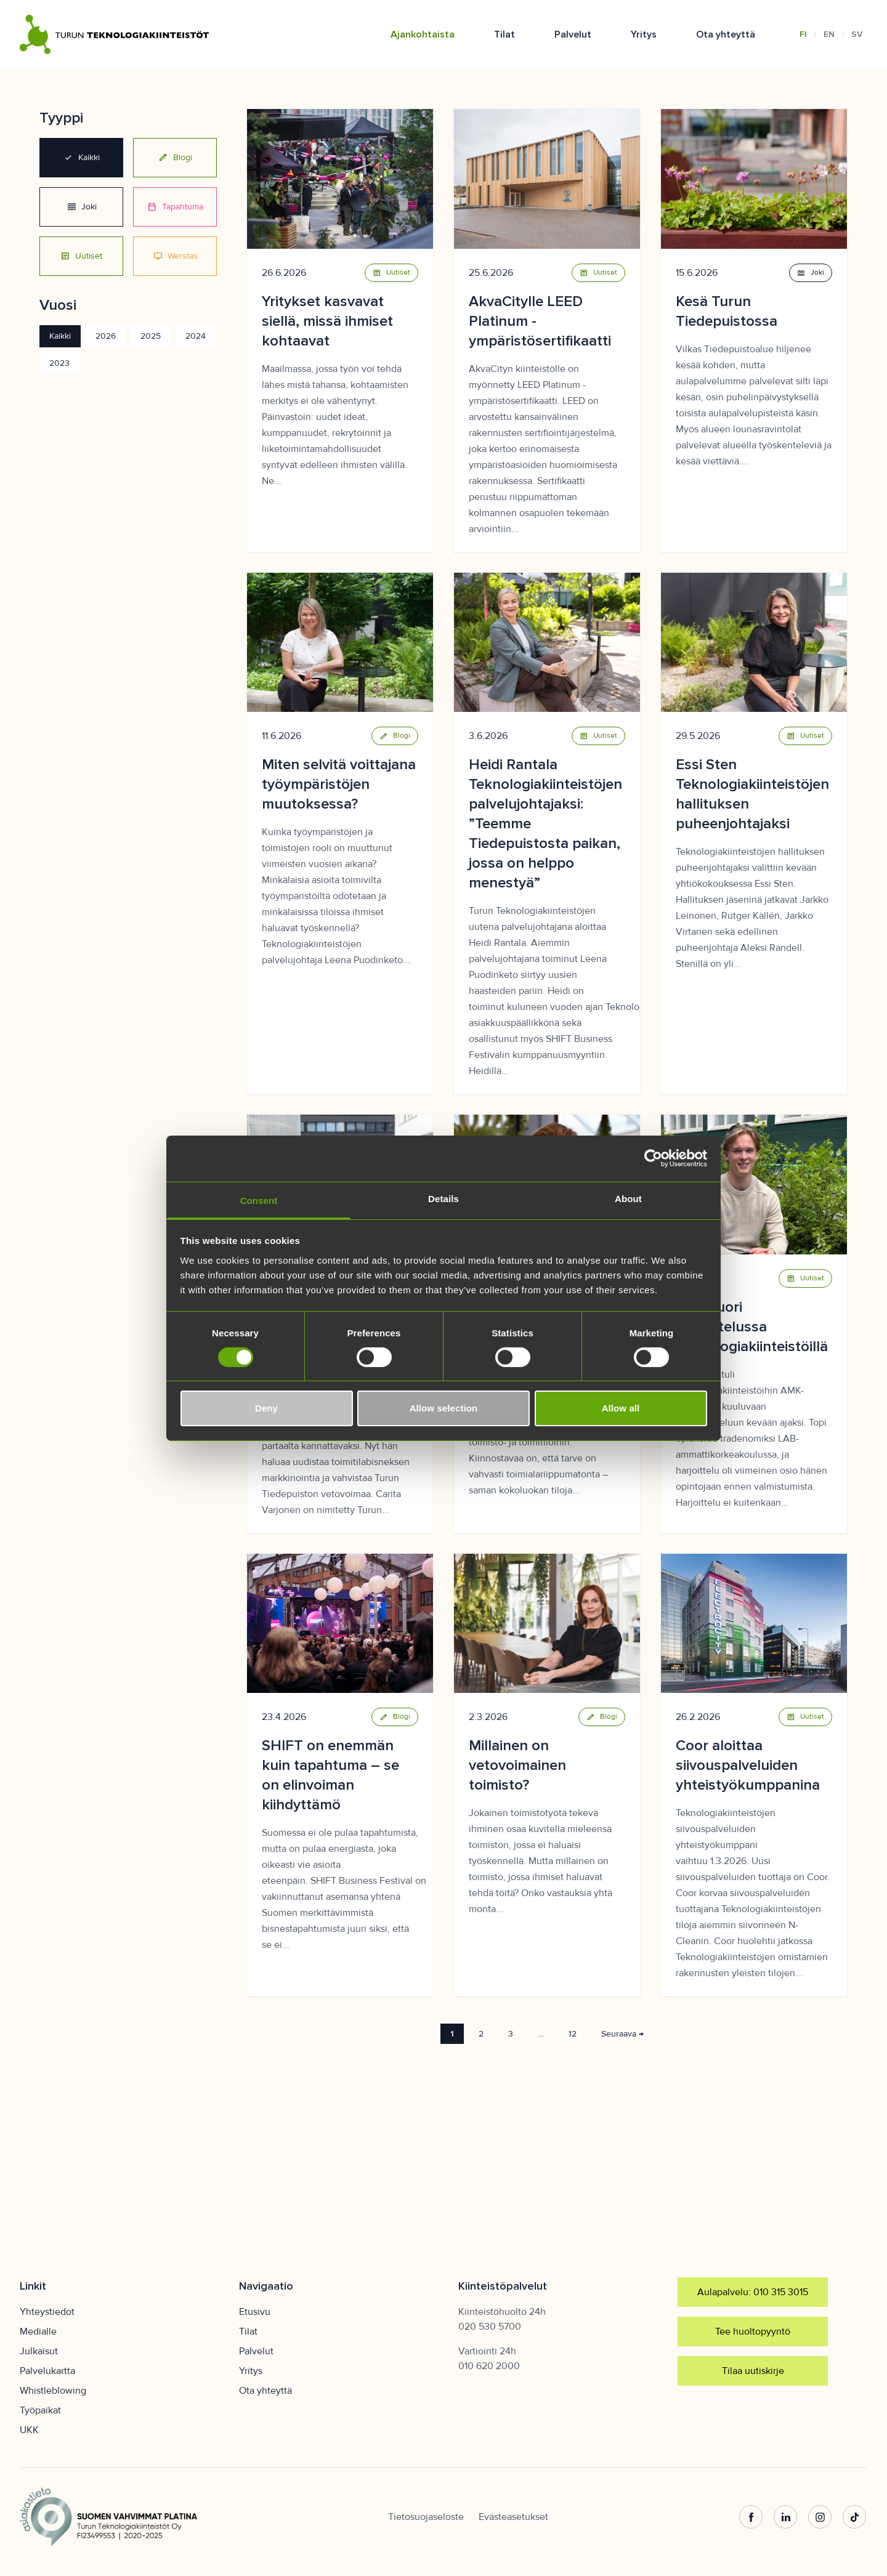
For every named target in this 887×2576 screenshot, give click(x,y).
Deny (266, 1408)
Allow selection (444, 1408)
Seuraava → (622, 2034)
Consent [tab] (259, 1200)
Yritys (644, 34)
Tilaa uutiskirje (753, 2371)
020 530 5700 (489, 2326)
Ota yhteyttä (725, 34)
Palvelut (572, 34)
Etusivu (254, 2312)
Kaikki (81, 157)
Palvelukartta (47, 2371)
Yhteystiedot (47, 2312)
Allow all (621, 1408)
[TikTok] (855, 2517)
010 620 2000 (489, 2366)
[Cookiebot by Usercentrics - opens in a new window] (653, 1158)
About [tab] (628, 1198)
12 (573, 2034)
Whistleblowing (53, 2390)
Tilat (504, 34)
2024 (195, 336)
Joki (82, 207)
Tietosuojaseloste (426, 2517)
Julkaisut (39, 2351)
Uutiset (81, 256)
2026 (105, 336)
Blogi (175, 157)
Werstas (175, 256)
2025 (150, 336)
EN (829, 34)
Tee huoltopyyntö (752, 2331)
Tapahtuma (175, 207)
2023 (59, 363)
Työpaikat (40, 2410)
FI (803, 34)
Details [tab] (443, 1198)
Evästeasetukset (513, 2517)
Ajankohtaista (423, 34)
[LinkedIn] (786, 2517)
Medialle (38, 2331)
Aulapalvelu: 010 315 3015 (752, 2292)
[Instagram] (820, 2517)
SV (856, 34)
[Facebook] (751, 2517)
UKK (29, 2430)
